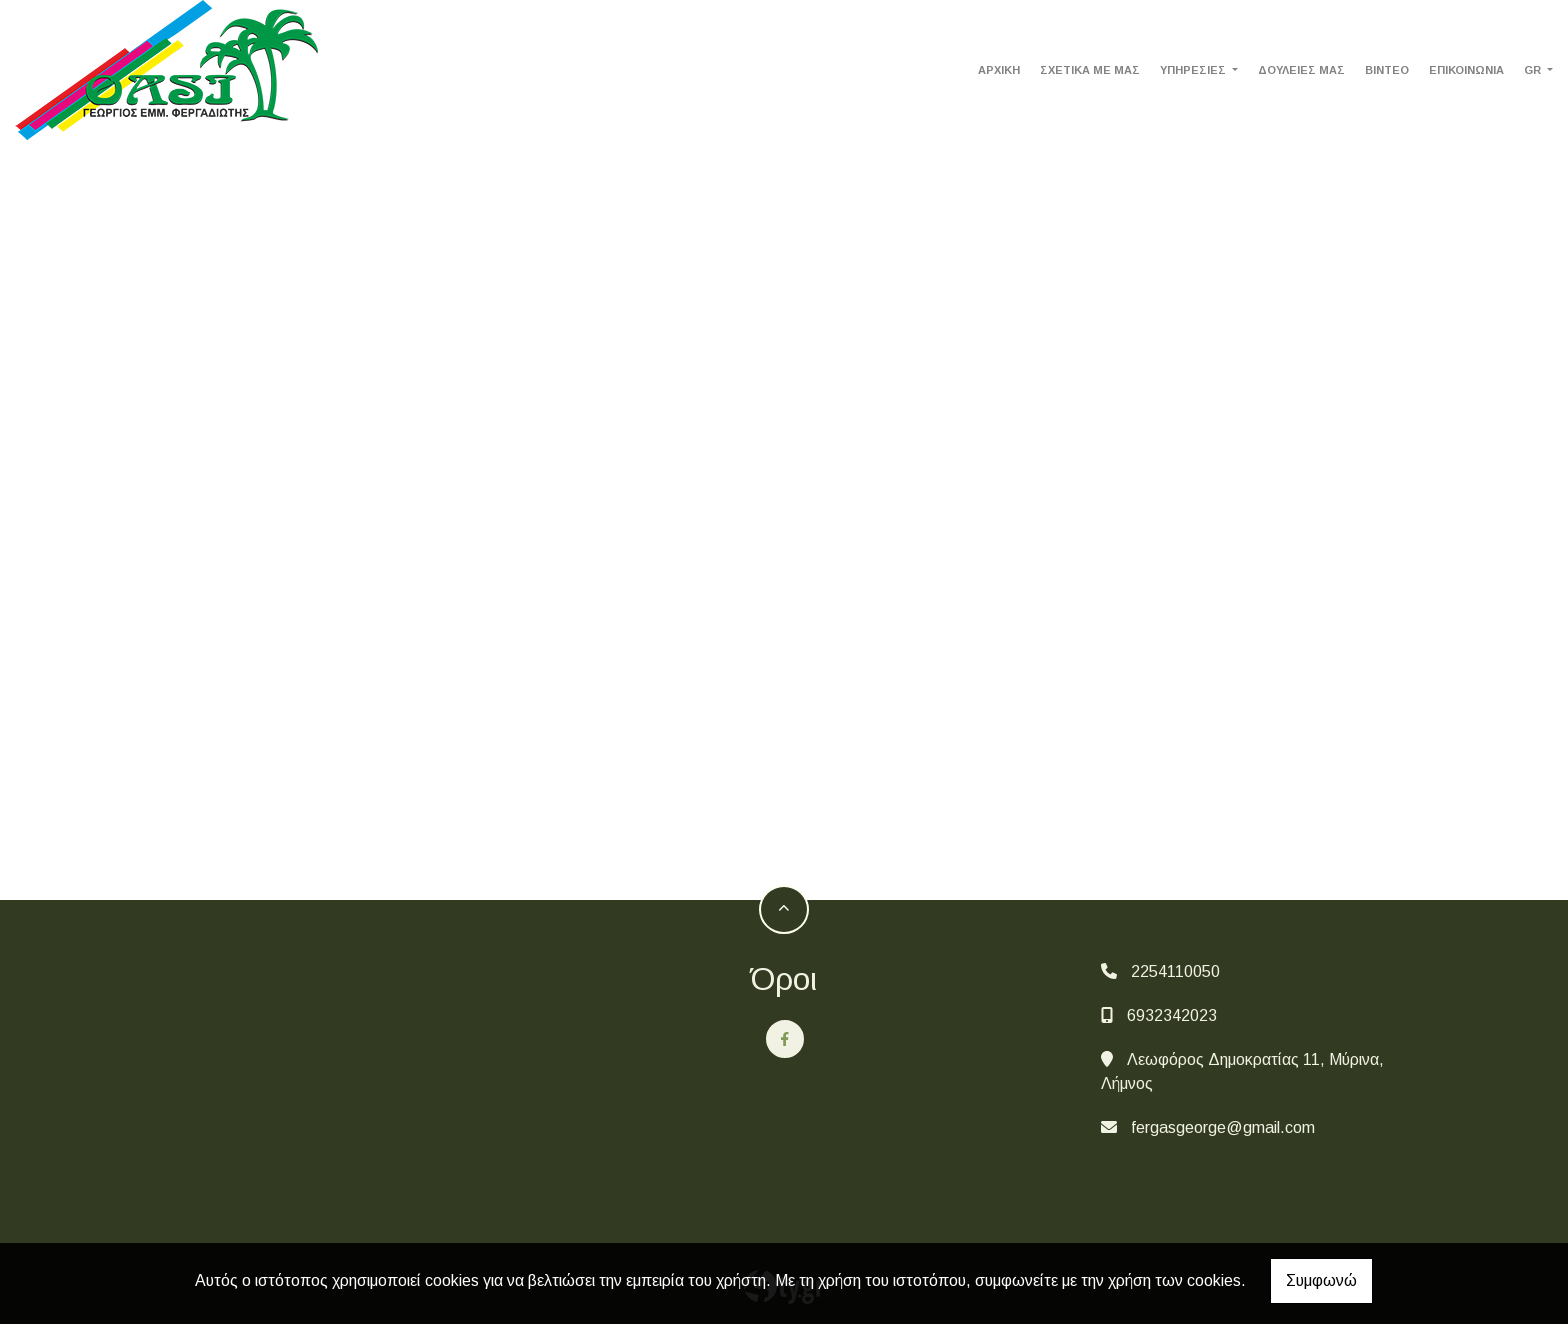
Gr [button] (1534, 70)
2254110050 (1175, 971)
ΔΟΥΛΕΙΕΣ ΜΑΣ (1301, 70)
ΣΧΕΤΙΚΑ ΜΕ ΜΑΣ (1090, 70)
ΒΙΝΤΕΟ (1387, 70)
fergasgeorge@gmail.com (1223, 1127)
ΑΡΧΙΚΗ (999, 70)
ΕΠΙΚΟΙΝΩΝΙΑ (1466, 70)
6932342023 (1172, 1015)
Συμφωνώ (1321, 1280)
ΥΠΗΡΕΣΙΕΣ (1194, 70)
